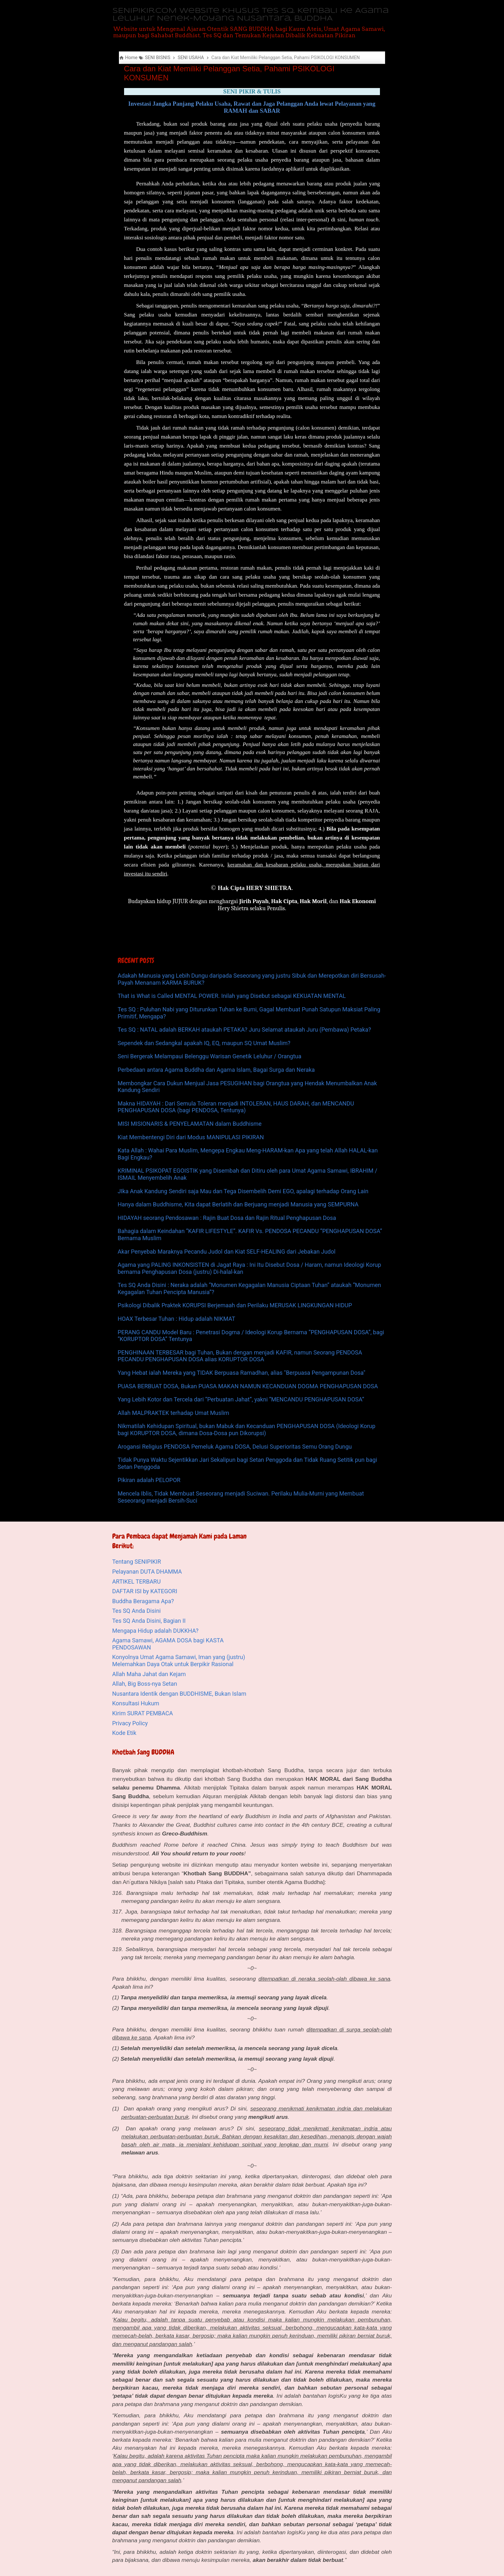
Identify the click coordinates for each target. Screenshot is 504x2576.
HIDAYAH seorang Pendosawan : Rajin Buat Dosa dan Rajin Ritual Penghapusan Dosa (227, 1217)
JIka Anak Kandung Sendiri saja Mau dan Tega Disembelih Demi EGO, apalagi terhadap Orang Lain (243, 1191)
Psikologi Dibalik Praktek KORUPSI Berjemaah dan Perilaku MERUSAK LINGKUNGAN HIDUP (235, 1305)
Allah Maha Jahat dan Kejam (149, 1674)
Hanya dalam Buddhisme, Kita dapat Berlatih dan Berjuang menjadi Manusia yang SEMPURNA (238, 1204)
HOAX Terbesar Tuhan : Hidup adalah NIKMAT (176, 1318)
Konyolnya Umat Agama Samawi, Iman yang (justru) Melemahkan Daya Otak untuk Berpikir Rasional (178, 1660)
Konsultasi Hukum (135, 1703)
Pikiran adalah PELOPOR (149, 1480)
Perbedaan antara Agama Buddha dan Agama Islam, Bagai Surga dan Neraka (216, 1069)
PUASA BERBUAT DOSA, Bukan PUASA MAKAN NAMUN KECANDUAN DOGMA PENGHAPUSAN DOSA (248, 1386)
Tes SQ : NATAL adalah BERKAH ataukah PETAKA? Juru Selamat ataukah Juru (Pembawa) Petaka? (244, 1029)
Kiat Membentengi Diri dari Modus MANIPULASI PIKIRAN (191, 1137)
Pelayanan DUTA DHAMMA (147, 1571)
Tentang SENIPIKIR (136, 1561)
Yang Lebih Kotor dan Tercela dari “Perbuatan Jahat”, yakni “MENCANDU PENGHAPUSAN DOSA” (241, 1399)
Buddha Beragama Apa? (143, 1601)
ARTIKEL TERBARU (136, 1581)
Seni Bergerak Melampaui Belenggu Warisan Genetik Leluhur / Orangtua (210, 1056)
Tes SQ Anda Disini (136, 1610)
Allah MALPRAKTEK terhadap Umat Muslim (173, 1412)
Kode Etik (124, 1732)
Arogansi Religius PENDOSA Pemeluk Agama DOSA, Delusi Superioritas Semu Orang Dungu (235, 1446)
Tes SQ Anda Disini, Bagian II (148, 1620)
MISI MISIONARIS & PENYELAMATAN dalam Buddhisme (190, 1123)
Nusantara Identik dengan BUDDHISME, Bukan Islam (179, 1693)
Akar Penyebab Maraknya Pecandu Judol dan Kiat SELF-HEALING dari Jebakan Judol (227, 1251)
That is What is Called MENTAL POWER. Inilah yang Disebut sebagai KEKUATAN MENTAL (232, 995)
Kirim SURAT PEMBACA (142, 1713)
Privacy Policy (130, 1723)
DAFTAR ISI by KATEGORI (144, 1591)
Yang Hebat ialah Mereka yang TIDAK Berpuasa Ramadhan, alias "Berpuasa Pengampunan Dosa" (241, 1372)
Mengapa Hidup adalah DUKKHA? (155, 1630)
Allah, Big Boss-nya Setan (144, 1683)
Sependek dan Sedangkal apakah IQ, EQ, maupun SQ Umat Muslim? (204, 1043)
